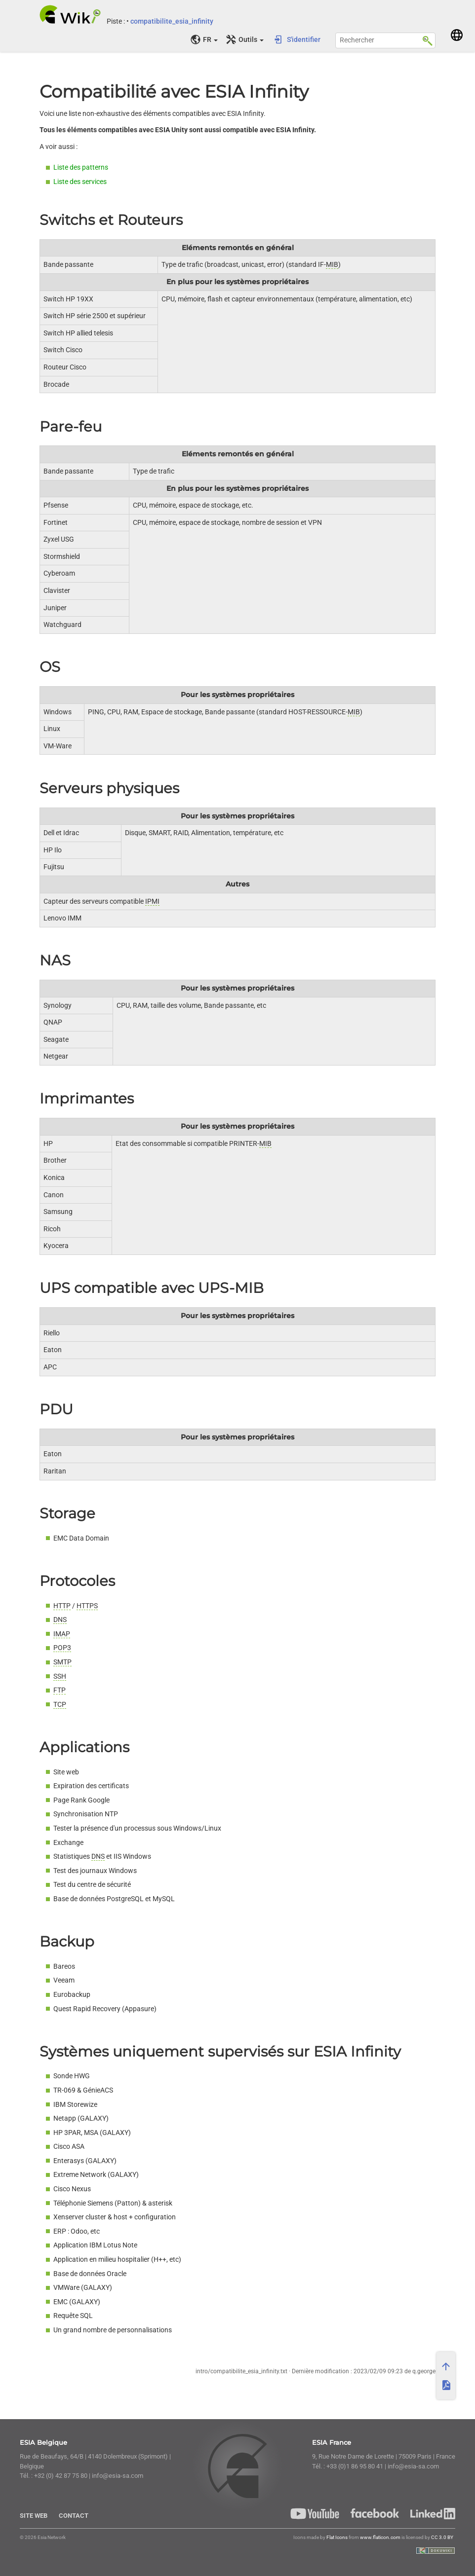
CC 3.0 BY (442, 2537)
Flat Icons (337, 2537)
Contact (73, 2515)
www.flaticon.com (380, 2537)
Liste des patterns (80, 167)
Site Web (33, 2515)
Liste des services (80, 181)
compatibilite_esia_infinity (171, 21)
